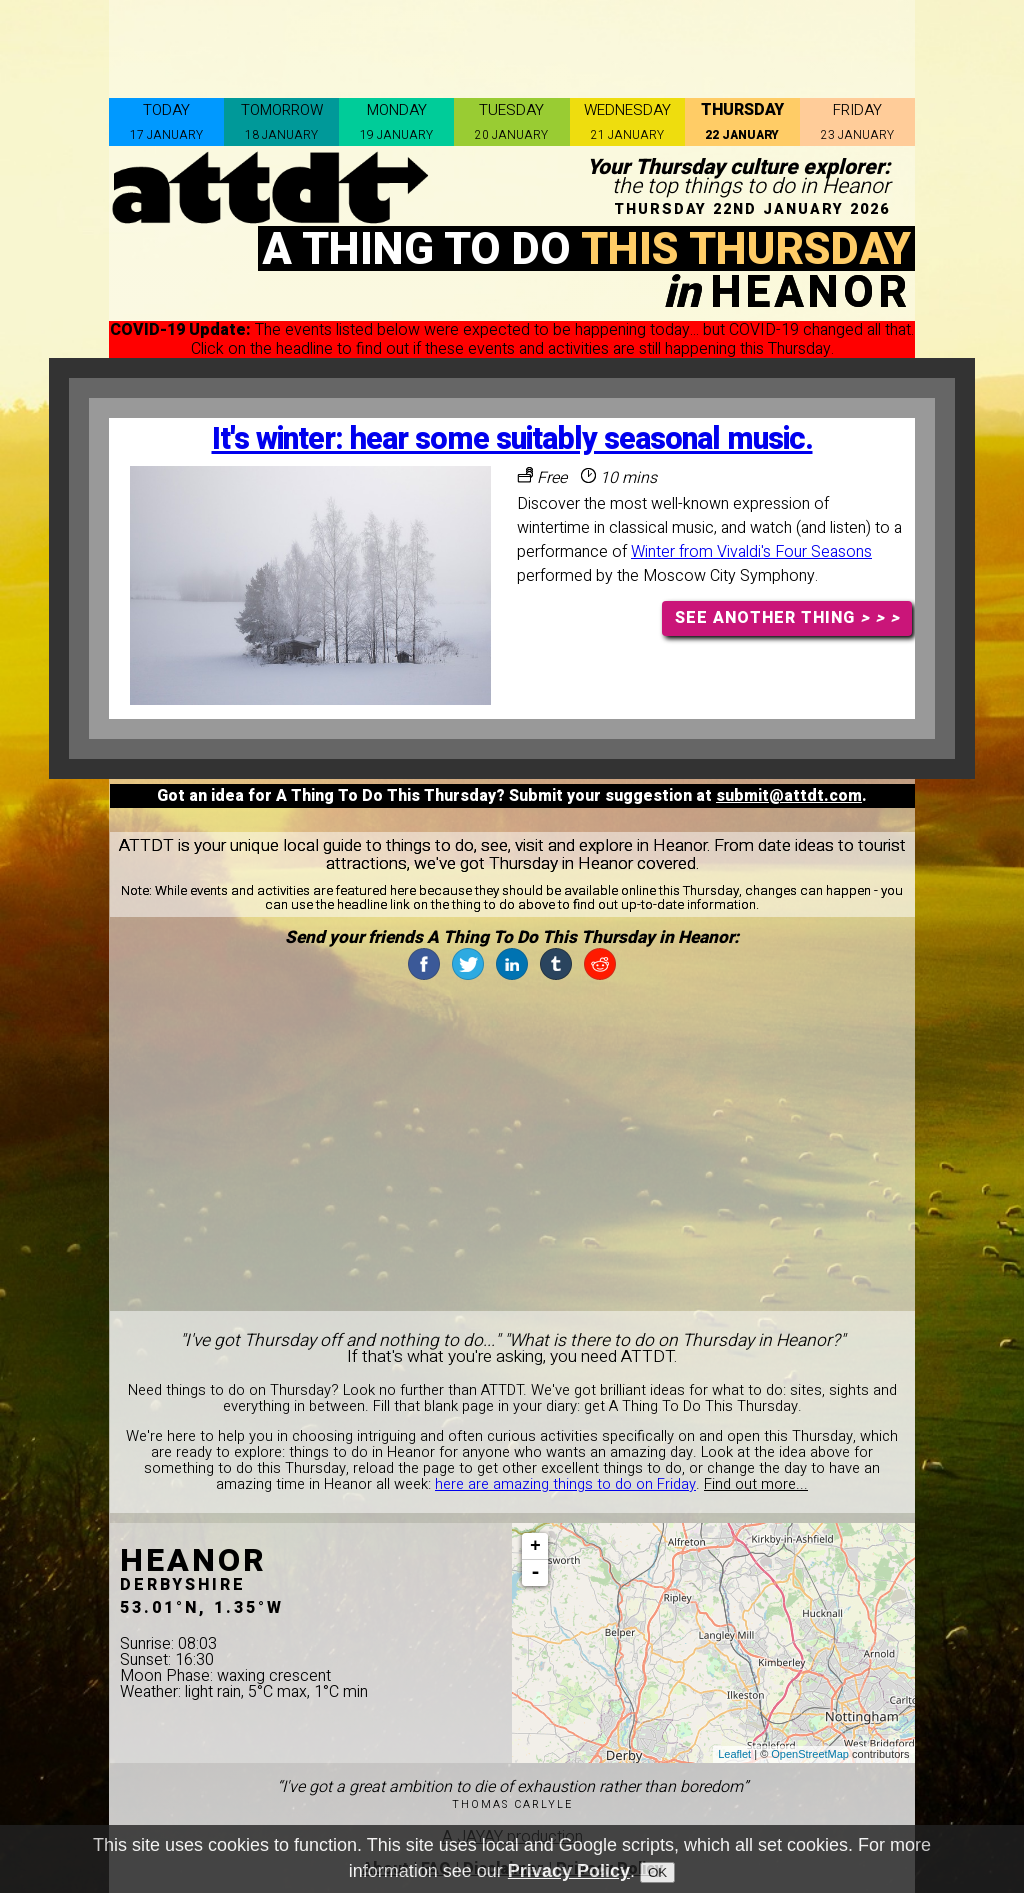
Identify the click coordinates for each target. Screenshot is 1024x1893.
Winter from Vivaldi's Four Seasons (751, 552)
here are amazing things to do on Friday (565, 1484)
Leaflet (734, 1754)
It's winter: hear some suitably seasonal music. (512, 439)
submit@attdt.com (789, 796)
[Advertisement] (512, 45)
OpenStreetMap (810, 1754)
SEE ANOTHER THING (787, 618)
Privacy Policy (569, 1871)
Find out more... (756, 1484)
